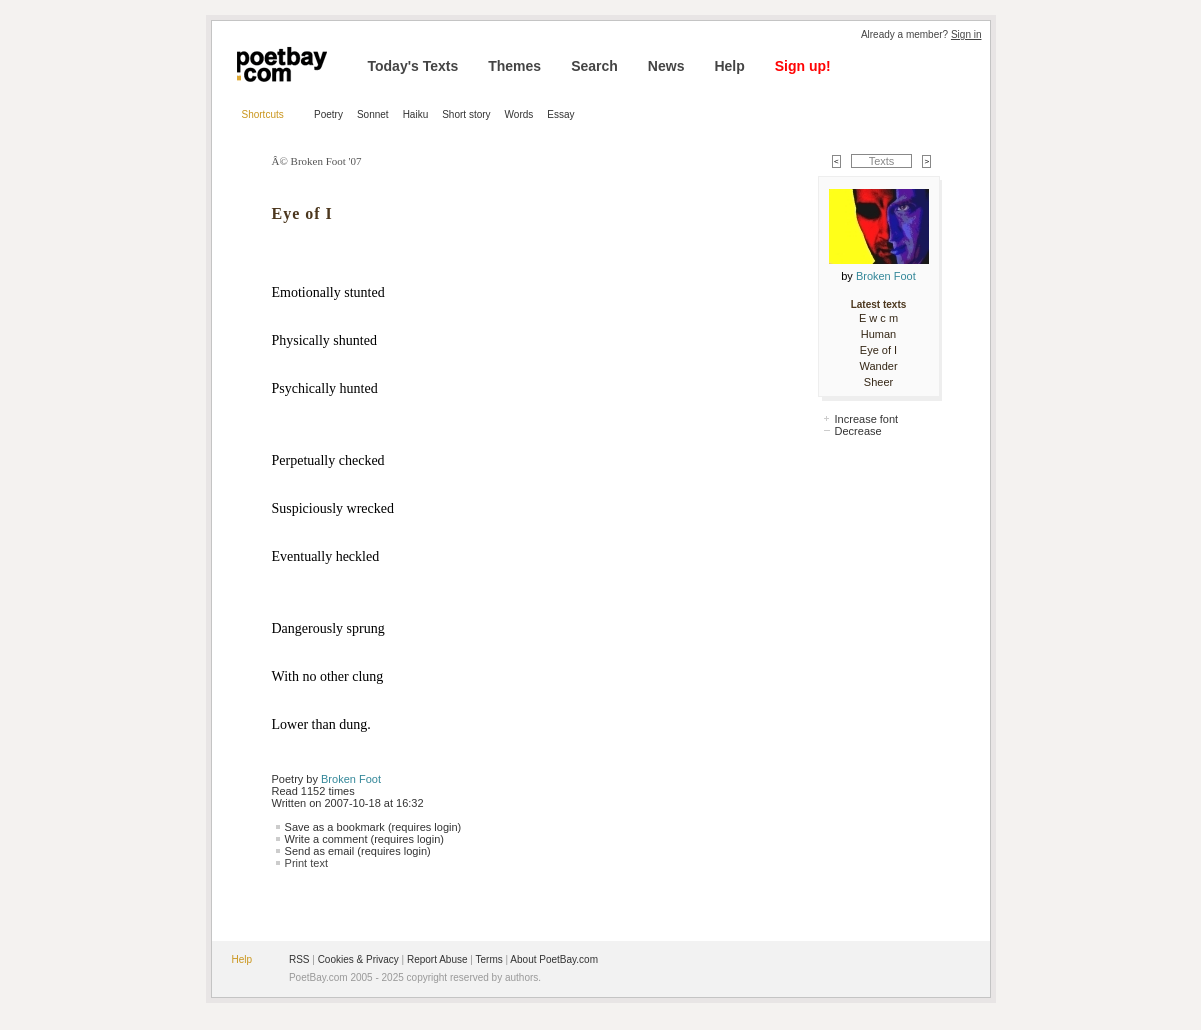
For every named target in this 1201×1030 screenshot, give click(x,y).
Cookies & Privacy (358, 959)
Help (729, 66)
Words (519, 114)
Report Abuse (437, 959)
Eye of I (878, 350)
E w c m (878, 318)
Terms (489, 959)
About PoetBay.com (554, 959)
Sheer (878, 382)
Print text (306, 863)
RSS (299, 959)
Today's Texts (413, 66)
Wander (878, 366)
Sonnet (373, 114)
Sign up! (803, 66)
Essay (560, 114)
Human (878, 334)
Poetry (328, 114)
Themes (514, 66)
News (666, 66)
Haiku (416, 114)
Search (594, 66)
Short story (466, 114)
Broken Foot (351, 779)
